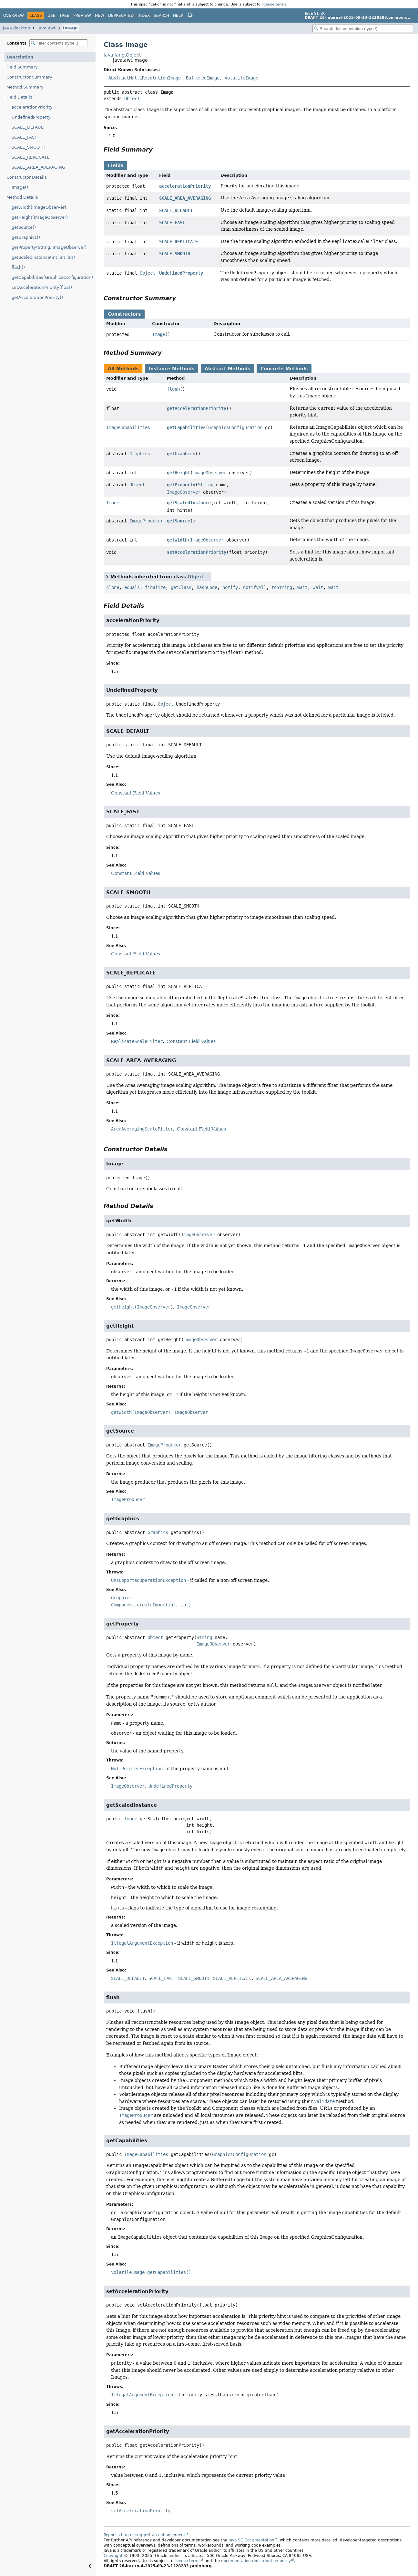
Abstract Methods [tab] (227, 368)
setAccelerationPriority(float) (42, 287)
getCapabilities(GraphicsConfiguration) (52, 277)
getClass (181, 587)
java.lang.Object (122, 55)
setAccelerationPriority (196, 552)
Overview (13, 15)
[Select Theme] (190, 15)
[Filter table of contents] (58, 43)
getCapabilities (186, 427)
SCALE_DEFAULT (28, 127)
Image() (20, 187)
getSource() (24, 227)
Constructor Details (26, 177)
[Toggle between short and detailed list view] (107, 576)
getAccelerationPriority (196, 408)
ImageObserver (209, 472)
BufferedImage (202, 77)
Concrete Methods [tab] (284, 368)
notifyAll (254, 587)
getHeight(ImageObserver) (40, 217)
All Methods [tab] (123, 368)
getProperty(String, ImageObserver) (49, 247)
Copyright (113, 2555)
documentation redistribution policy (256, 2561)
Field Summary (22, 67)
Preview (82, 15)
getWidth (177, 539)
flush (173, 389)
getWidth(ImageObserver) (39, 207)
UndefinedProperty (31, 117)
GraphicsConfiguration (235, 427)
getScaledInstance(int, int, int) (43, 257)
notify (230, 587)
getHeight (178, 472)
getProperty (181, 484)
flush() (18, 267)
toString (281, 587)
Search (161, 15)
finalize (155, 587)
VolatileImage (241, 77)
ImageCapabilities (128, 427)
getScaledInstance (189, 502)
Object (132, 98)
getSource (178, 520)
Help (178, 15)
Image (70, 28)
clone (112, 587)
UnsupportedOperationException (148, 1580)
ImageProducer (146, 520)
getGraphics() (26, 237)
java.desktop (16, 28)
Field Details (19, 97)
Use (51, 15)
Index (144, 15)
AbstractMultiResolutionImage (144, 77)
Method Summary (25, 87)
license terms (274, 4)
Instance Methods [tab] (171, 368)
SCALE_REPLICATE (30, 157)
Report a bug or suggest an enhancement (144, 2535)
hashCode (207, 587)
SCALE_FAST (24, 137)
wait (302, 587)
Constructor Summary (29, 77)
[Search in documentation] (362, 29)
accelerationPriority (32, 107)
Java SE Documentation (251, 2540)
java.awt (46, 28)
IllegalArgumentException (142, 1943)
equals (132, 587)
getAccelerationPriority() (37, 297)
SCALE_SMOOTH (29, 147)
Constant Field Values (135, 792)
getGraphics (181, 453)
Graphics (139, 453)
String (205, 484)
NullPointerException (137, 1768)
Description (19, 57)
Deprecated (121, 15)
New (99, 15)
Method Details (22, 197)
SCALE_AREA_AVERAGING (38, 167)
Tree (64, 15)
